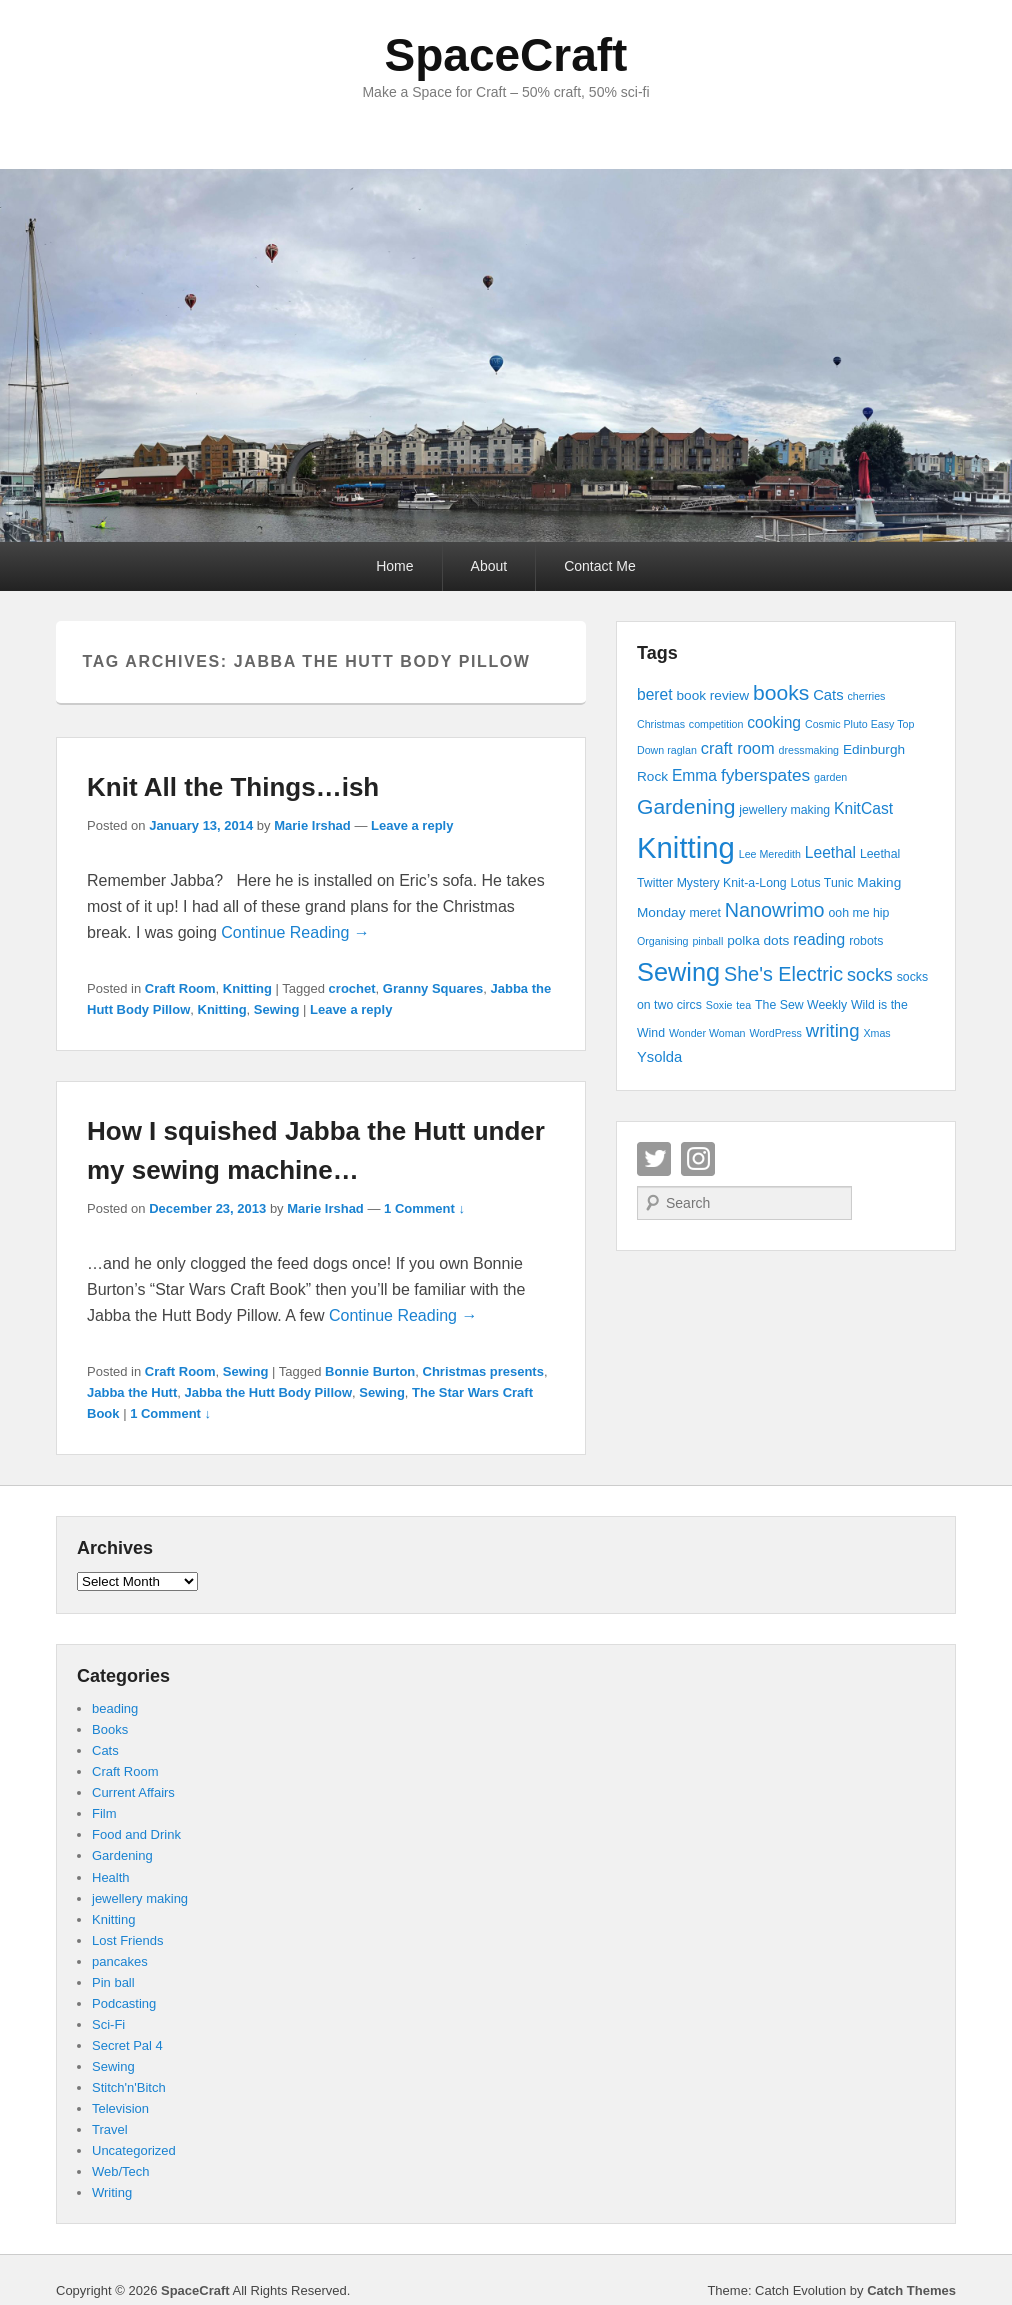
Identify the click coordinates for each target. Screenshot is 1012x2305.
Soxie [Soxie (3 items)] (719, 1005)
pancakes (120, 1961)
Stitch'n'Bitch (129, 2087)
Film (104, 1813)
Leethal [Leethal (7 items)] (830, 852)
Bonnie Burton (370, 1371)
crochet (352, 988)
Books (110, 1729)
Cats (105, 1750)
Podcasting (124, 2003)
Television (120, 2108)
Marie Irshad (312, 825)
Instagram (698, 1159)
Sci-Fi (108, 2024)
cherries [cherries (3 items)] (866, 696)
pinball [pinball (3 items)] (707, 941)
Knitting (247, 988)
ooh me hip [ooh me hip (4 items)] (858, 913)
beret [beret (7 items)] (655, 694)
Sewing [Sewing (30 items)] (678, 972)
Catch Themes (911, 2290)
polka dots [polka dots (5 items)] (758, 940)
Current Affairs (133, 1792)
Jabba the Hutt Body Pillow (269, 1392)
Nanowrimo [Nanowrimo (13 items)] (775, 910)
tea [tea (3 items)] (743, 1005)
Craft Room (180, 988)
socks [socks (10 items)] (870, 975)
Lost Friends (128, 1940)
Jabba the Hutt (132, 1392)
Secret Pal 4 (127, 2045)
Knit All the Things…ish (233, 787)
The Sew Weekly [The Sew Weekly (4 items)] (801, 1005)
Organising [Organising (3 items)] (663, 941)
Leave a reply (412, 825)
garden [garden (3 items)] (830, 777)
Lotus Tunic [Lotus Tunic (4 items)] (822, 883)
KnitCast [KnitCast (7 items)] (863, 808)
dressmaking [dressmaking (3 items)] (809, 750)
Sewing (277, 1009)
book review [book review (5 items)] (712, 695)
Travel (110, 2129)
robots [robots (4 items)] (866, 941)
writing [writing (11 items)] (833, 1030)
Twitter (654, 1159)
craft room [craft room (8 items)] (738, 748)
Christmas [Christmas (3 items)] (661, 724)
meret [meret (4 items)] (704, 913)
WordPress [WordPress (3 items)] (775, 1033)
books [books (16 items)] (781, 692)
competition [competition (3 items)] (716, 724)
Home (394, 566)
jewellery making (140, 1898)
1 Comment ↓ (424, 1208)
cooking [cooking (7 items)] (774, 722)
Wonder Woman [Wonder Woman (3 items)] (707, 1033)
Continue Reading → (295, 932)
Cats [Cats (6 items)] (828, 695)
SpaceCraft (506, 55)
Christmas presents (483, 1371)
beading (115, 1708)
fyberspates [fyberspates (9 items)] (765, 775)
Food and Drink (136, 1834)
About (489, 566)
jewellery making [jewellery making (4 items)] (784, 810)
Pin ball (113, 1982)
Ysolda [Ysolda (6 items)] (659, 1057)
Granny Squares (433, 988)
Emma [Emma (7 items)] (694, 775)
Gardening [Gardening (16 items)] (686, 806)
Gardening (122, 1855)
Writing (112, 2192)
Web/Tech (121, 2171)
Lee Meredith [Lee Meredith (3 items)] (770, 854)
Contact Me (600, 566)
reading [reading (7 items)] (819, 939)
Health (111, 1877)
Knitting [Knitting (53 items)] (686, 847)
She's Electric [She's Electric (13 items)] (783, 974)
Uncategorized (134, 2150)
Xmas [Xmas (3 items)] (876, 1033)
